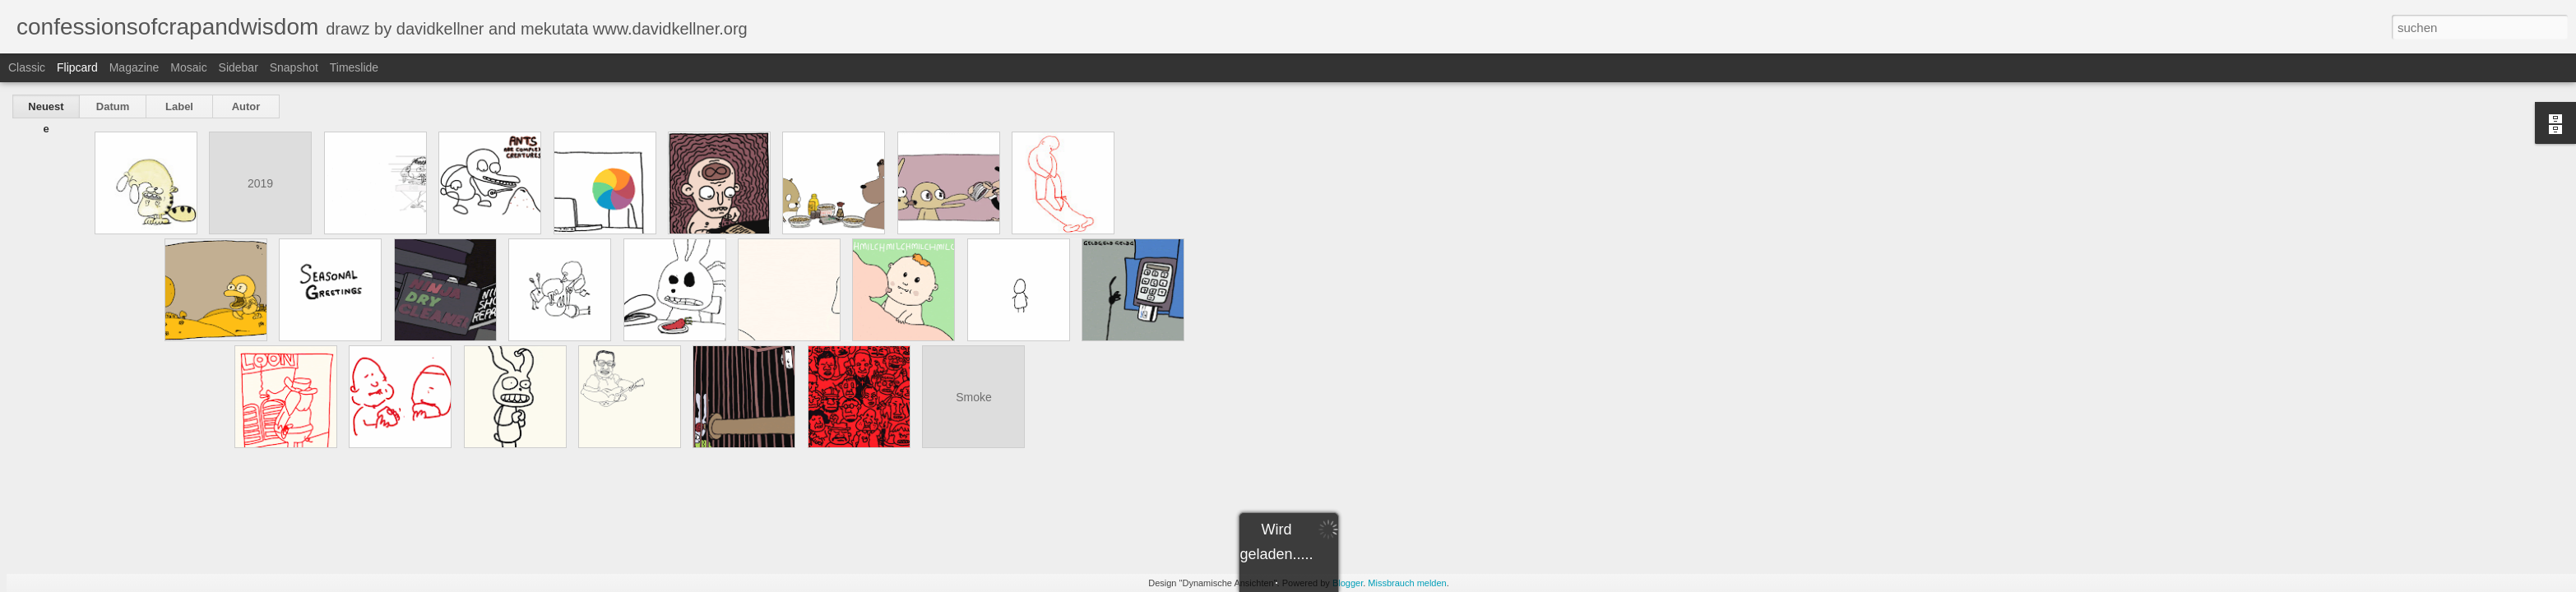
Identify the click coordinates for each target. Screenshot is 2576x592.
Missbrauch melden (1407, 583)
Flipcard (77, 67)
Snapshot (294, 67)
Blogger (1347, 583)
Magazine (134, 67)
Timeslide (354, 67)
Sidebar (238, 67)
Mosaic (188, 67)
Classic (26, 67)
